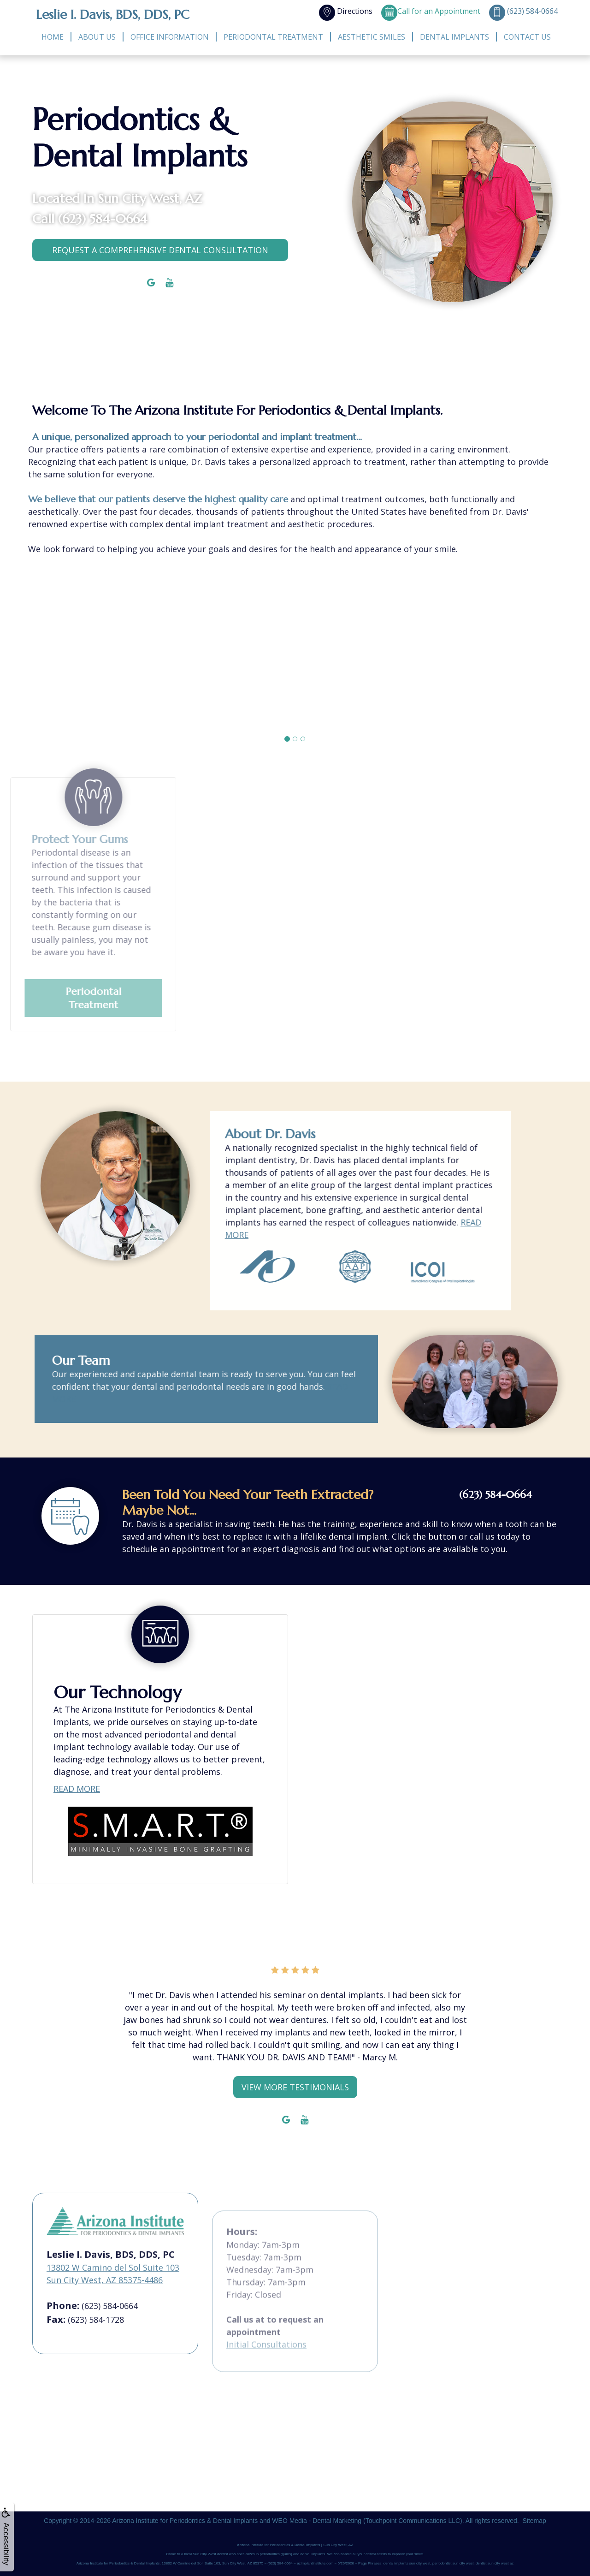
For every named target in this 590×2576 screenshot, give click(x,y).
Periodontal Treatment (273, 37)
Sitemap (534, 2520)
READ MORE (76, 1803)
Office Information (169, 37)
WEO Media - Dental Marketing (316, 2520)
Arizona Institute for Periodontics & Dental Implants (185, 2520)
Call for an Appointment (430, 11)
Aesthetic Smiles (371, 37)
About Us (97, 37)
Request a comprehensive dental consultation (160, 250)
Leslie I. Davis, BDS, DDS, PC (112, 14)
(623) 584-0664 (103, 219)
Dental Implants (454, 37)
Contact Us (527, 37)
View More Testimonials (295, 2087)
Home (52, 37)
